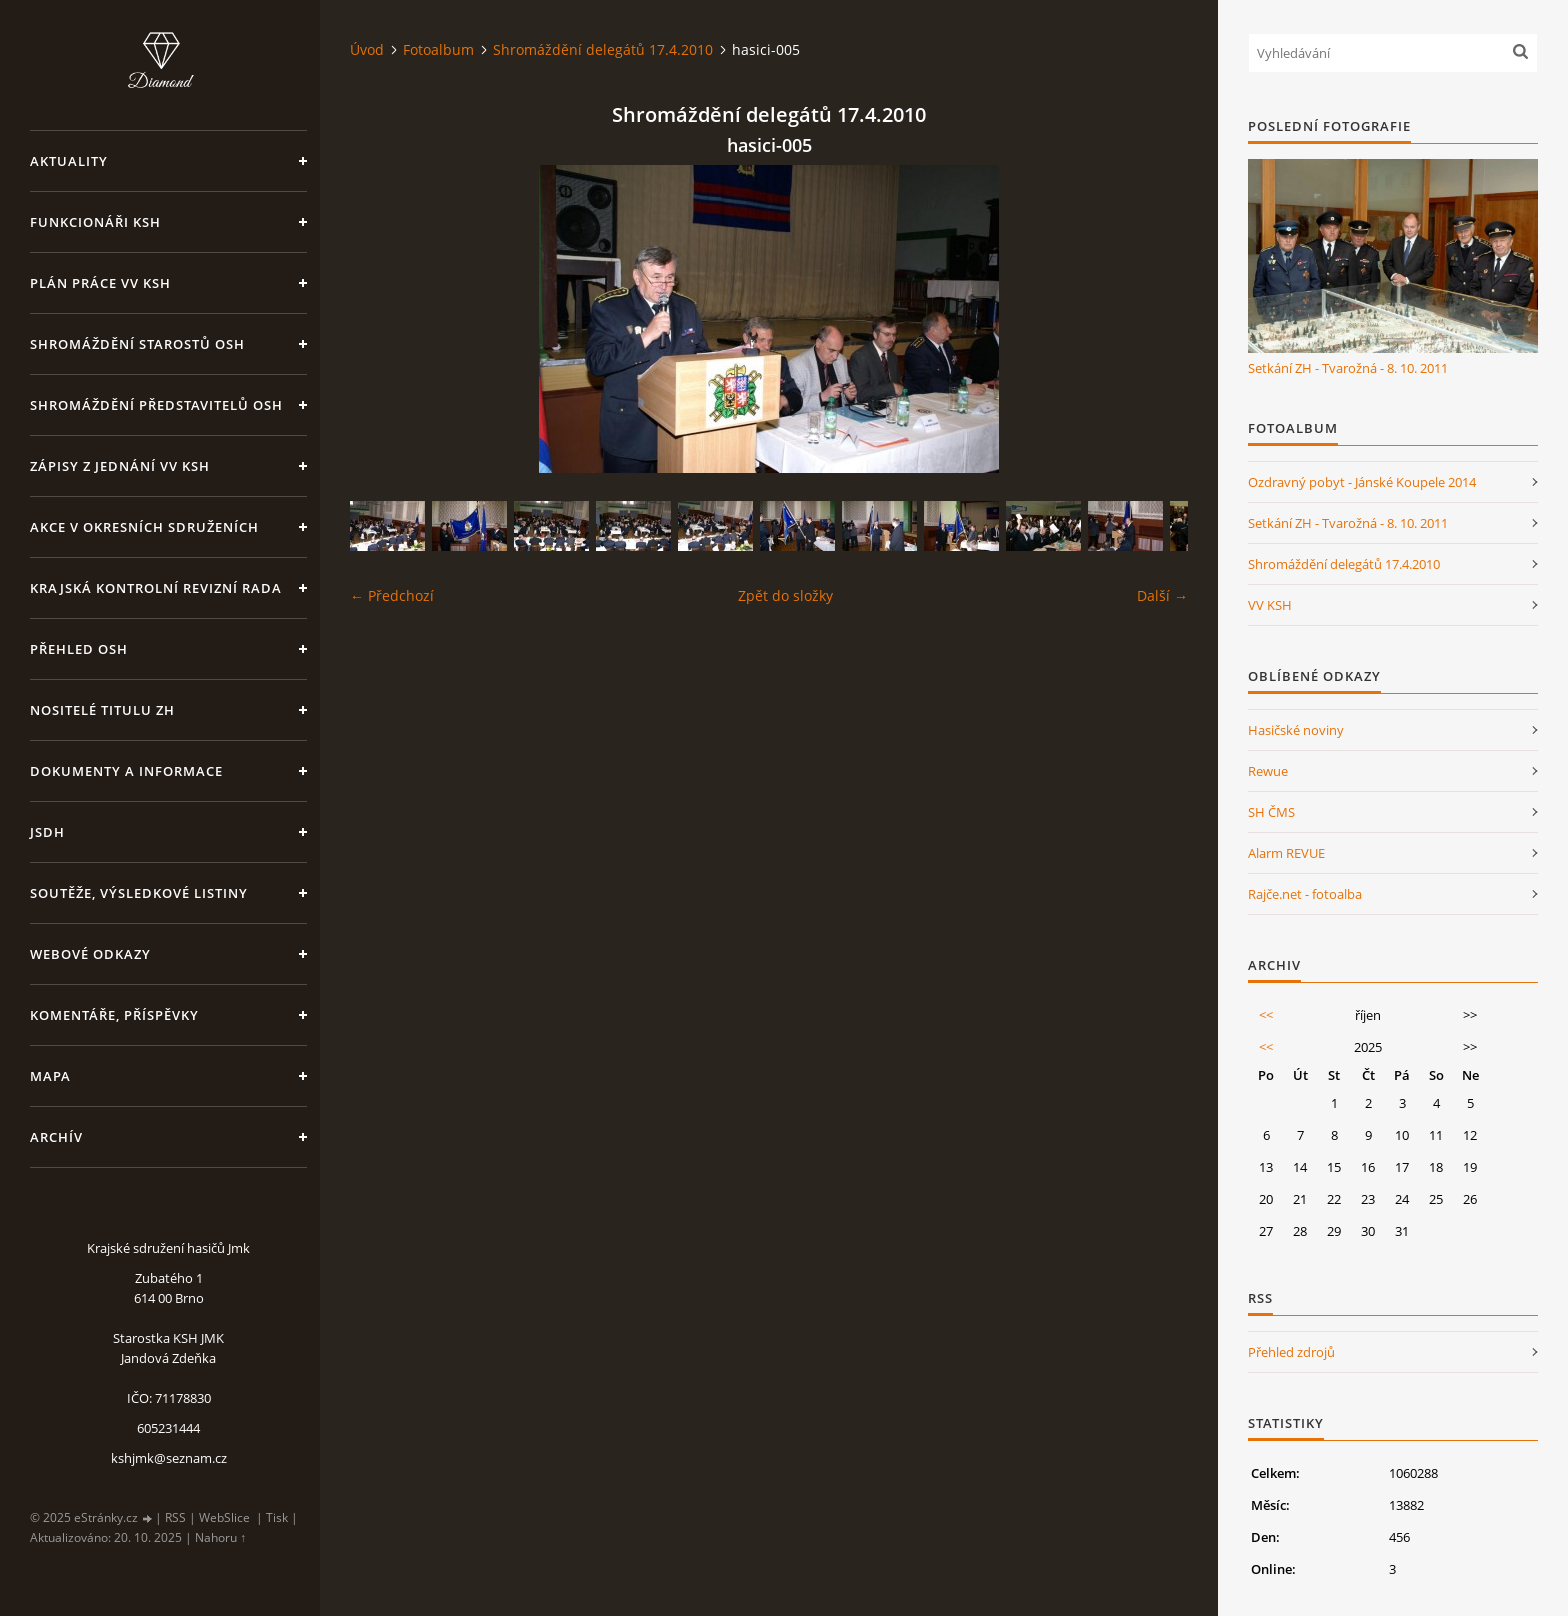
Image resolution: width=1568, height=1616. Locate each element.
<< (1266, 1015)
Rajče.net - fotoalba (1305, 894)
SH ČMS (1271, 812)
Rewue (1268, 771)
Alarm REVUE (1286, 853)
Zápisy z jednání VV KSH (120, 466)
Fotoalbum (438, 49)
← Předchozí (392, 595)
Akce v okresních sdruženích (144, 527)
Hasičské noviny (1296, 730)
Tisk (277, 1517)
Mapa (50, 1076)
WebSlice (224, 1517)
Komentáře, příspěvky (114, 1015)
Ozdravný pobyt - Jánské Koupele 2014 (1362, 482)
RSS (175, 1517)
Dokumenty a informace (126, 771)
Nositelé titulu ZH (102, 710)
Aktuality (69, 161)
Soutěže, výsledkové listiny (139, 893)
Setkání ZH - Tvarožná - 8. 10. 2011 (1348, 368)
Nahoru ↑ (220, 1537)
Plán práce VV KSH (100, 283)
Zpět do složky (785, 595)
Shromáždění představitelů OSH (156, 405)
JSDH (47, 832)
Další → (1162, 595)
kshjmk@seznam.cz (169, 1458)
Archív (56, 1137)
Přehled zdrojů (1291, 1352)
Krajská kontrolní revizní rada (156, 588)
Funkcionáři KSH (95, 222)
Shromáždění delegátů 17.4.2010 (603, 49)
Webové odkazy (90, 954)
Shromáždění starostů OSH (137, 344)
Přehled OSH (79, 649)
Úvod (367, 49)
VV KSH (1270, 605)
